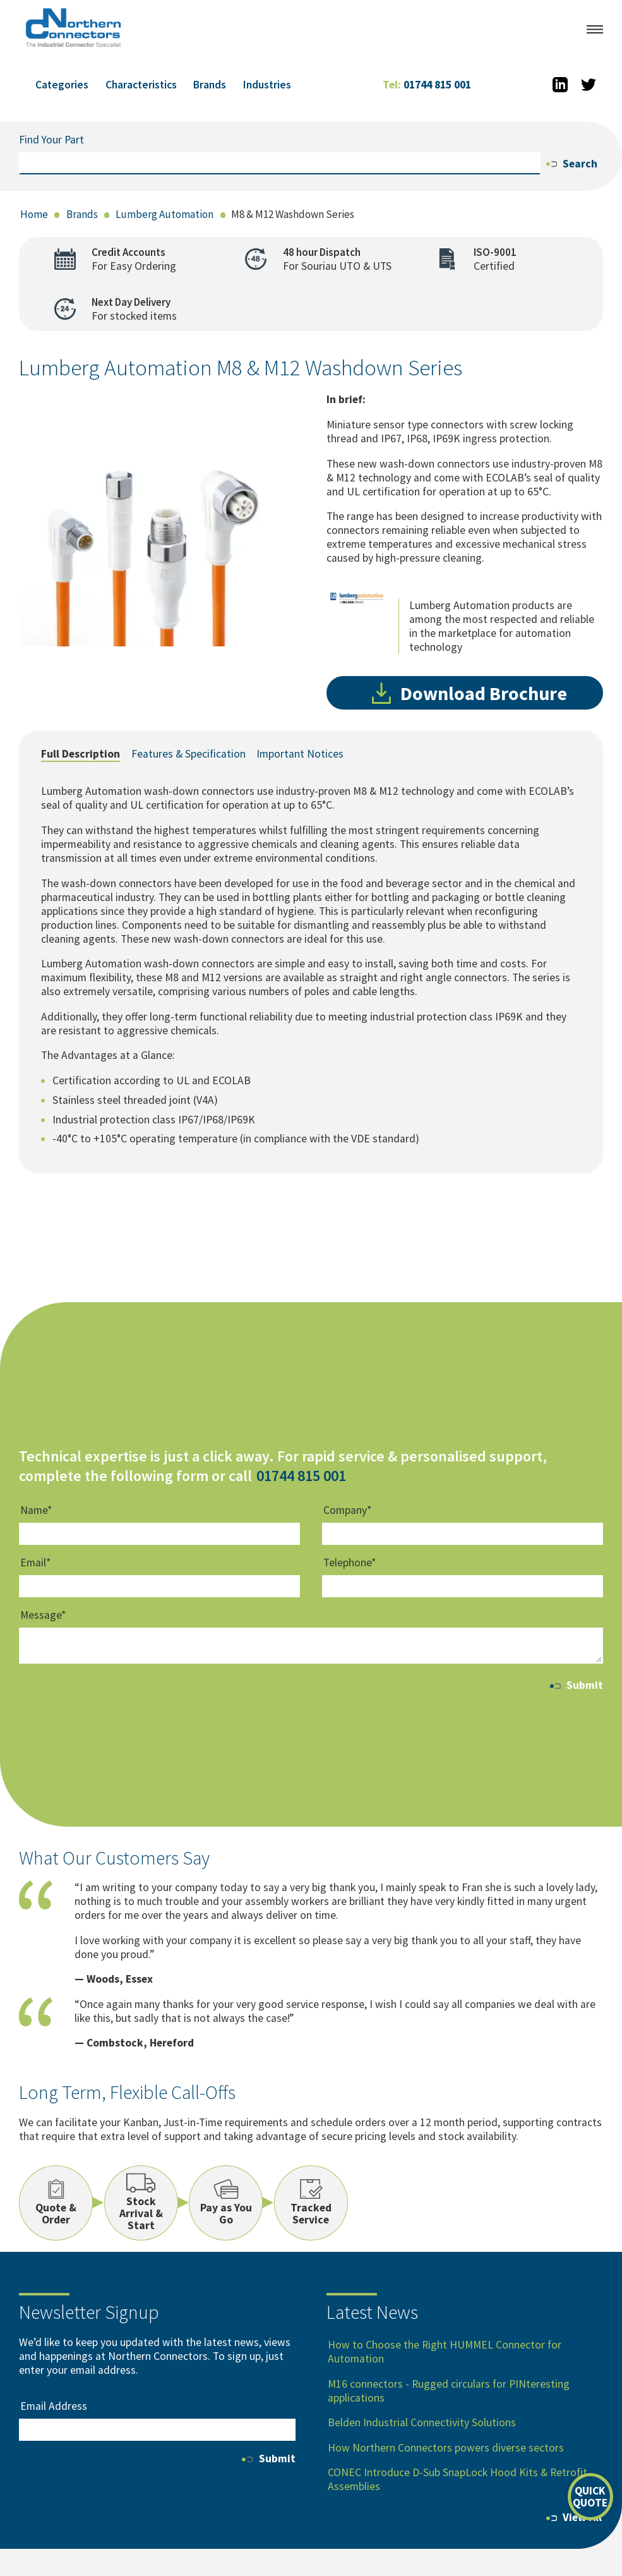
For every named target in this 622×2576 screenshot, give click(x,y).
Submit (576, 1685)
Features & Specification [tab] (188, 754)
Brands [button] (209, 85)
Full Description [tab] (80, 754)
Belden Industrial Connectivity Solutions (422, 2422)
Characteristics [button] (141, 85)
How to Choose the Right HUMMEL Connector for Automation (444, 2352)
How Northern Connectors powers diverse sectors (446, 2448)
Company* (347, 1510)
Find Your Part (51, 140)
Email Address (53, 2406)
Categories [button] (61, 85)
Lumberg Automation (164, 214)
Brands (82, 214)
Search (571, 164)
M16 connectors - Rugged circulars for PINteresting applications (449, 2391)
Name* (36, 1510)
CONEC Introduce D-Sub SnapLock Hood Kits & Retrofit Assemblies (457, 2479)
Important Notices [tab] (300, 754)
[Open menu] (595, 29)
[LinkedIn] (561, 85)
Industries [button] (267, 85)
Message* (43, 1616)
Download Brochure (469, 693)
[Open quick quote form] (590, 2496)
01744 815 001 (427, 85)
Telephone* (349, 1563)
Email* (35, 1563)
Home (34, 214)
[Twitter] (589, 85)
